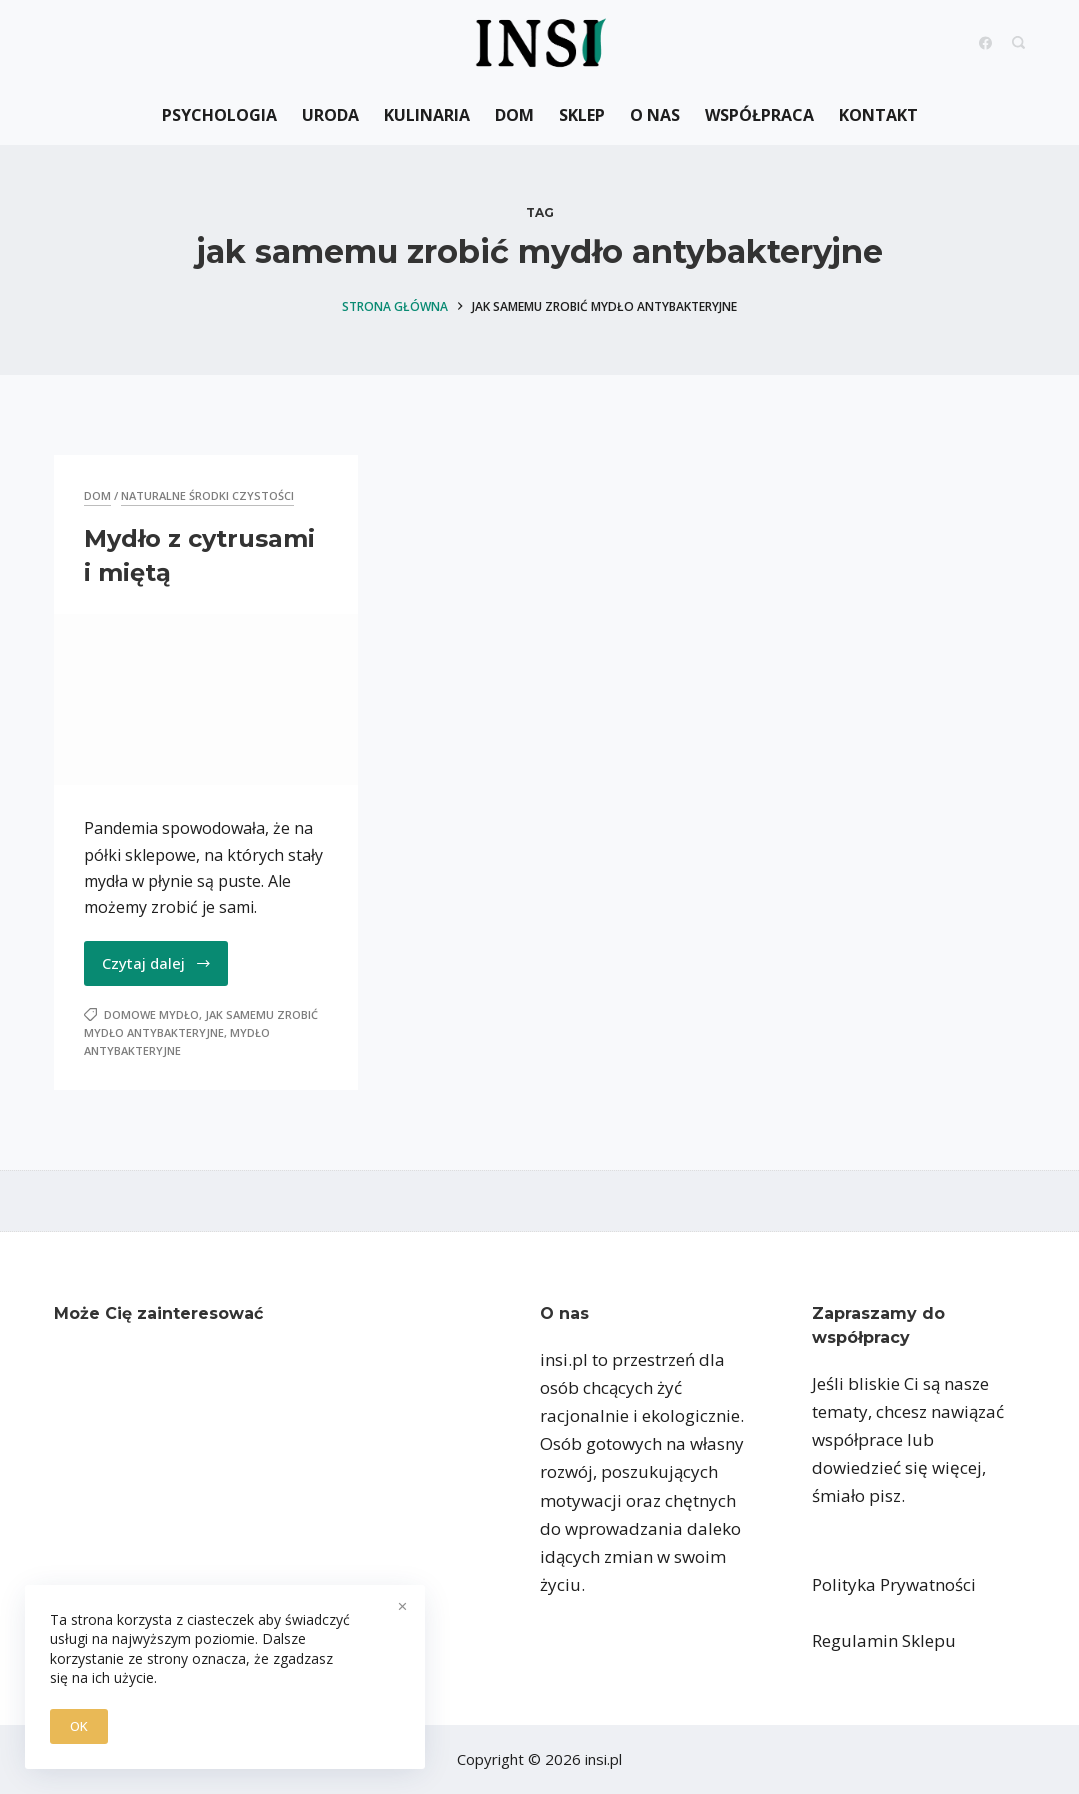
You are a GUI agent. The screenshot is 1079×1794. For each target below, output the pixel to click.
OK (79, 1726)
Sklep (582, 115)
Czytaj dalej (157, 963)
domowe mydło (151, 1014)
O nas (655, 115)
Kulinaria (427, 115)
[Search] (1018, 42)
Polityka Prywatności (894, 1584)
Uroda (330, 115)
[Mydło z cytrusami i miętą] (206, 699)
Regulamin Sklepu (884, 1640)
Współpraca (759, 115)
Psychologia (219, 115)
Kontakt (878, 115)
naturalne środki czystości (207, 495)
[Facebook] (985, 43)
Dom (514, 115)
